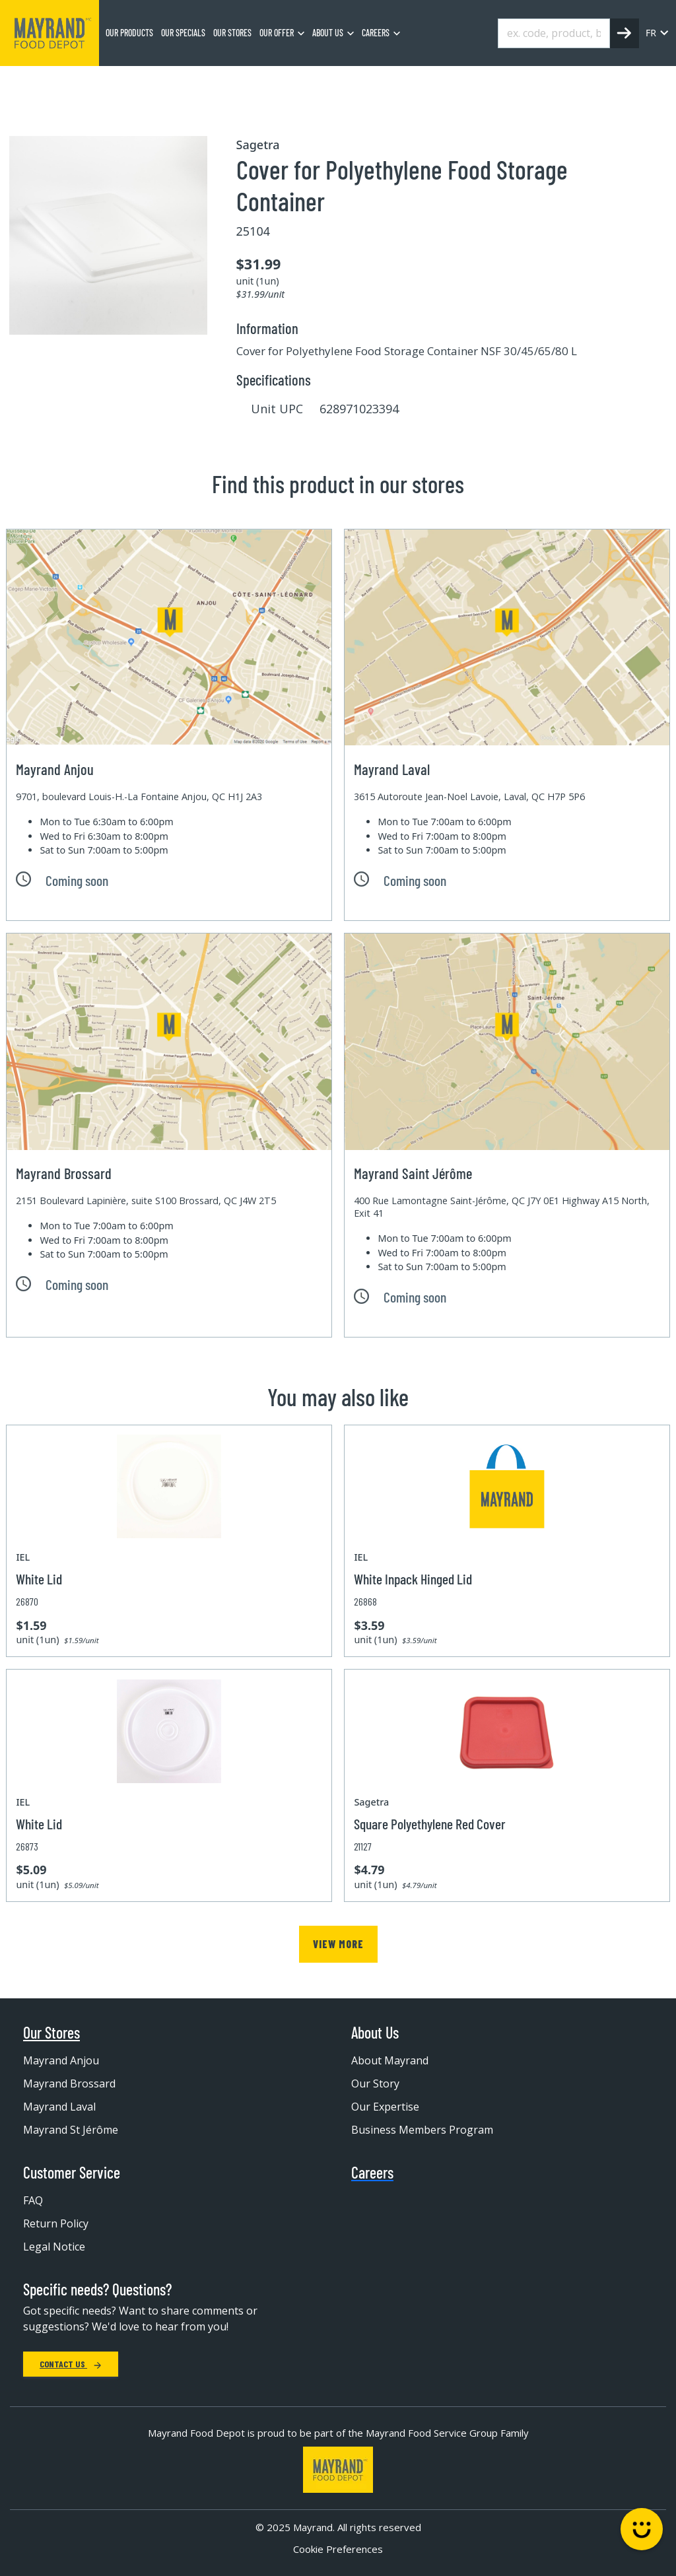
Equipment (136, 82)
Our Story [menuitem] (375, 2083)
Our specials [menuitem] (183, 32)
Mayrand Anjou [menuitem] (61, 2060)
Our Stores (51, 2033)
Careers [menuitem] (375, 32)
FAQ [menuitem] (33, 2200)
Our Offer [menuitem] (276, 32)
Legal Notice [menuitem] (54, 2246)
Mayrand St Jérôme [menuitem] (70, 2129)
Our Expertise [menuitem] (385, 2106)
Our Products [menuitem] (129, 32)
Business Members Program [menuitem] (422, 2129)
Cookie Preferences (338, 2549)
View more (338, 1944)
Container (201, 82)
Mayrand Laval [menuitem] (59, 2106)
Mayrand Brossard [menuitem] (69, 2083)
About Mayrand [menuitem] (389, 2060)
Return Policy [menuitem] (55, 2223)
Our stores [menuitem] (232, 32)
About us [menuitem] (327, 32)
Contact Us (71, 2363)
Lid (248, 82)
